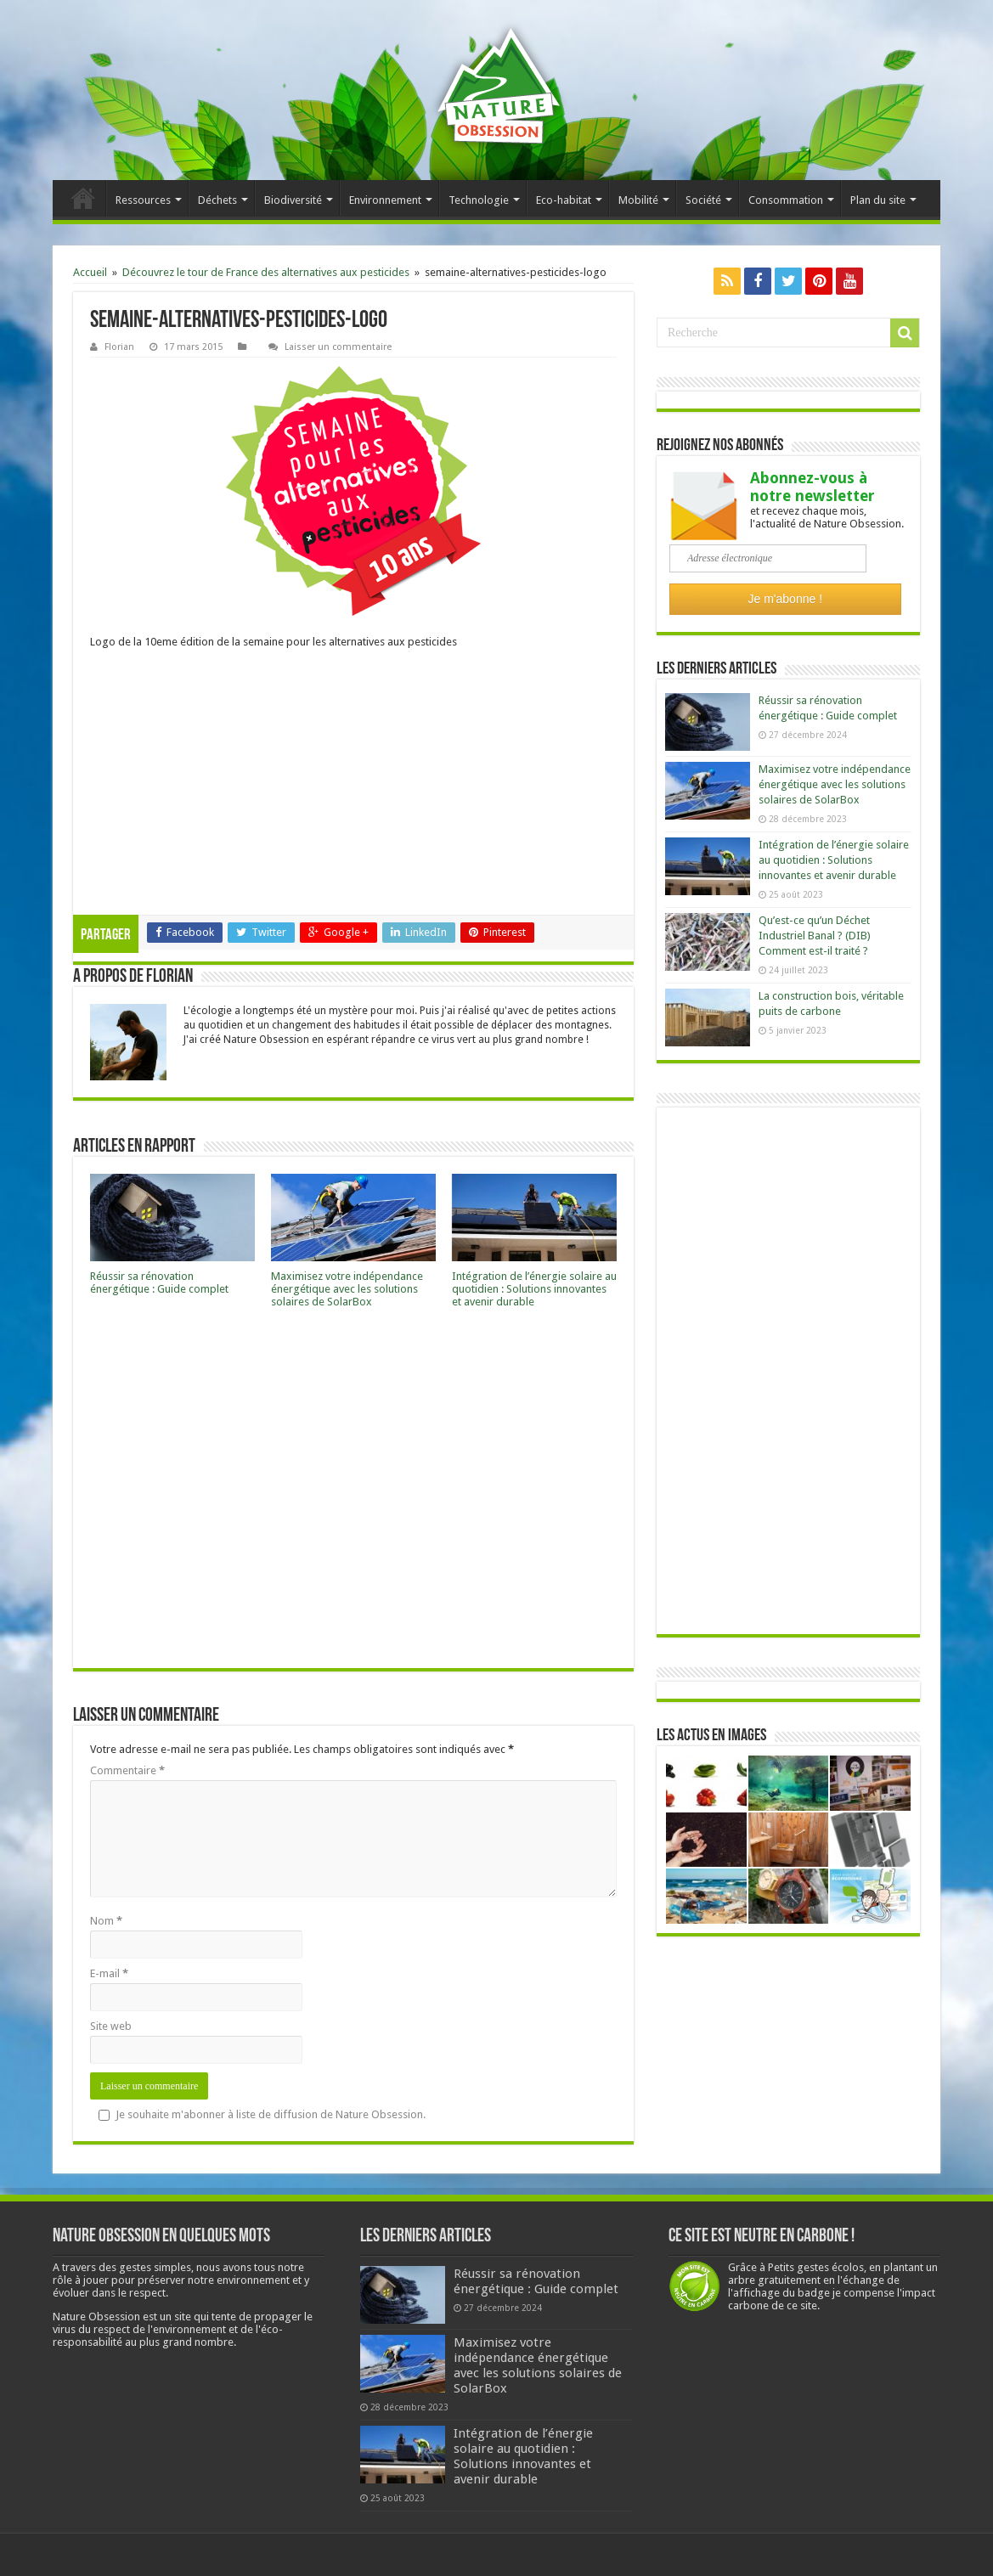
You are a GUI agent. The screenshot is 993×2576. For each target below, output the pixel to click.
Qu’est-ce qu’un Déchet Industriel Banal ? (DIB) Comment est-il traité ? (815, 935)
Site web (111, 2026)
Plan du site (878, 200)
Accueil (83, 198)
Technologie (479, 200)
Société (703, 200)
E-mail (109, 1973)
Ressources (143, 200)
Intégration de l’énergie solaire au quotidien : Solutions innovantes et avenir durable (534, 1289)
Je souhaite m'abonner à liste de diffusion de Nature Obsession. (262, 2114)
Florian (119, 346)
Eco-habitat (563, 200)
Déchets (217, 200)
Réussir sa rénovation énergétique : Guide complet (159, 1282)
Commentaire (127, 1770)
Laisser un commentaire (338, 346)
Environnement (385, 200)
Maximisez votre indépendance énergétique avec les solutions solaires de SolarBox (347, 1289)
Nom (106, 1920)
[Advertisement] (353, 787)
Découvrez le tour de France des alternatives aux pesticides (265, 272)
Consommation (785, 200)
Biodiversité (293, 200)
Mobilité (638, 200)
